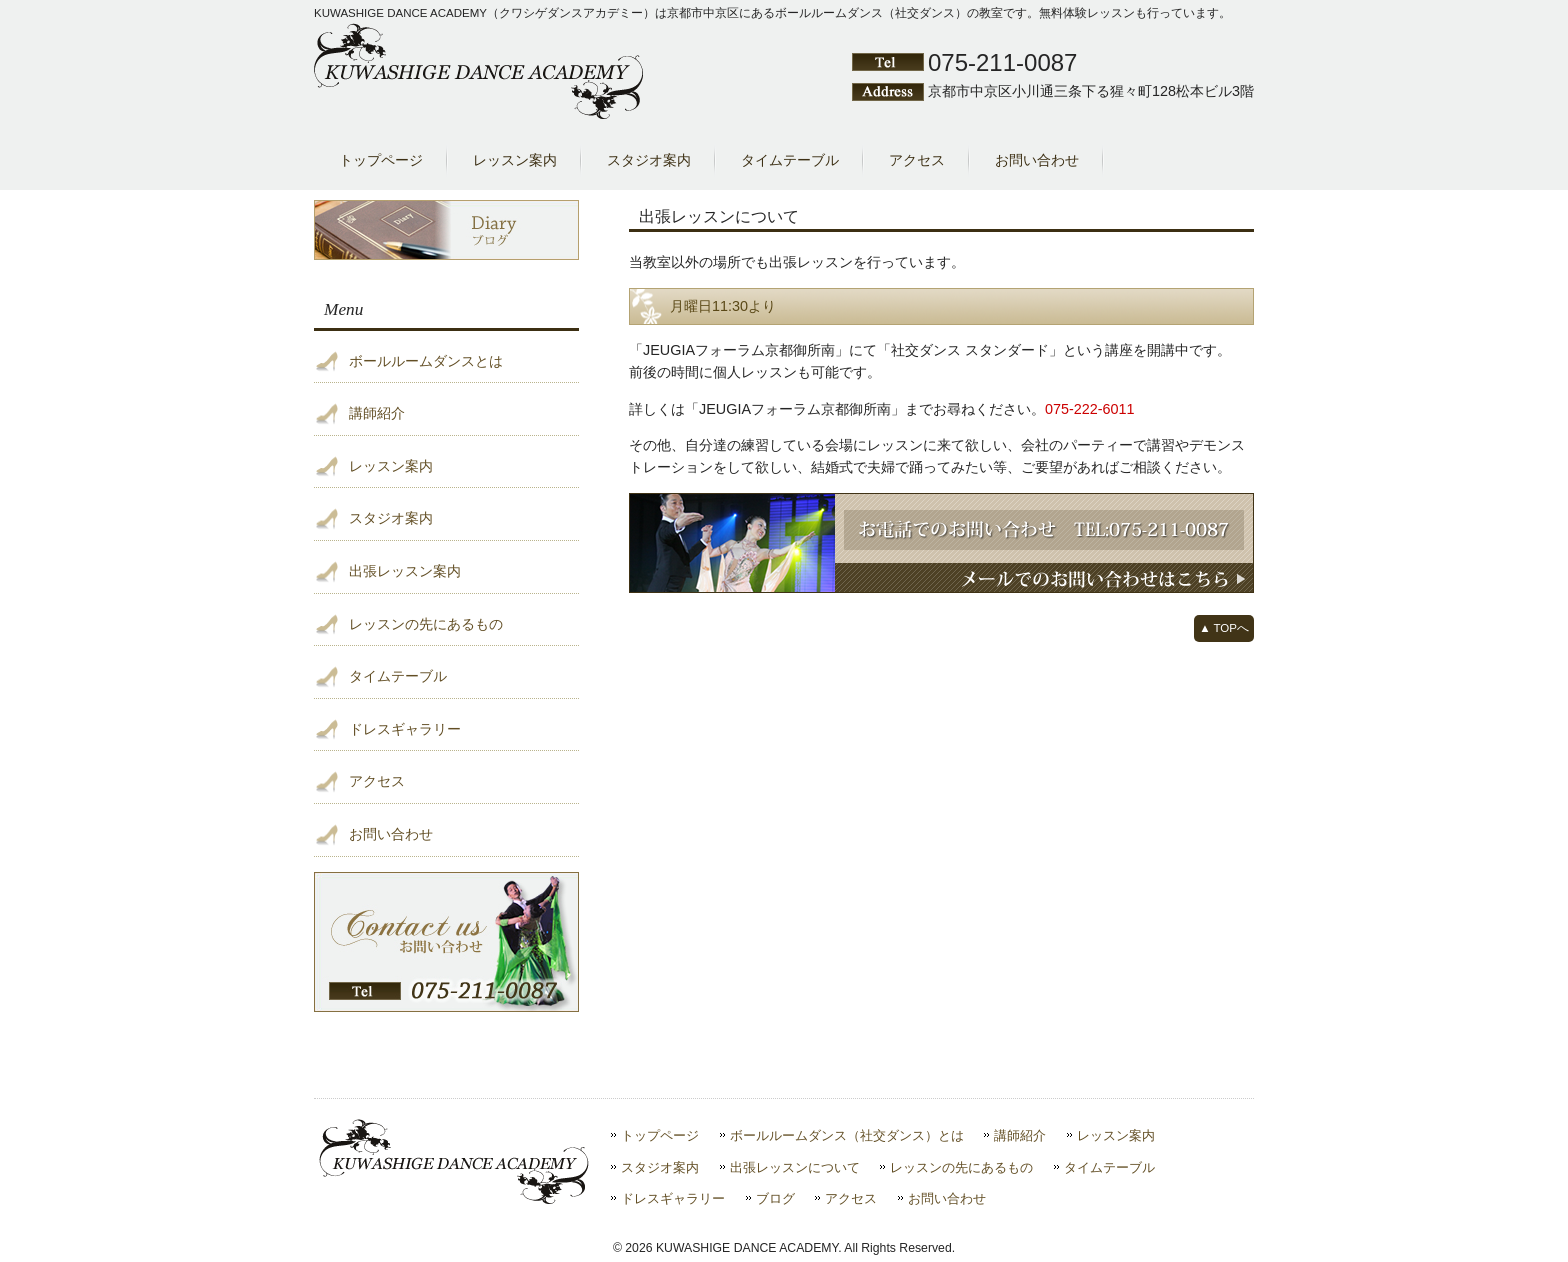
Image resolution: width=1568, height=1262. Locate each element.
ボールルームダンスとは (426, 361)
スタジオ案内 (391, 518)
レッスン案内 (391, 466)
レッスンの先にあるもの (426, 624)
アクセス (377, 781)
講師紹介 (377, 413)
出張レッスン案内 (405, 571)
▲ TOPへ (1224, 628)
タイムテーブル (398, 676)
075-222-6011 (1090, 409)
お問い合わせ (391, 834)
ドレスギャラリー (405, 729)
